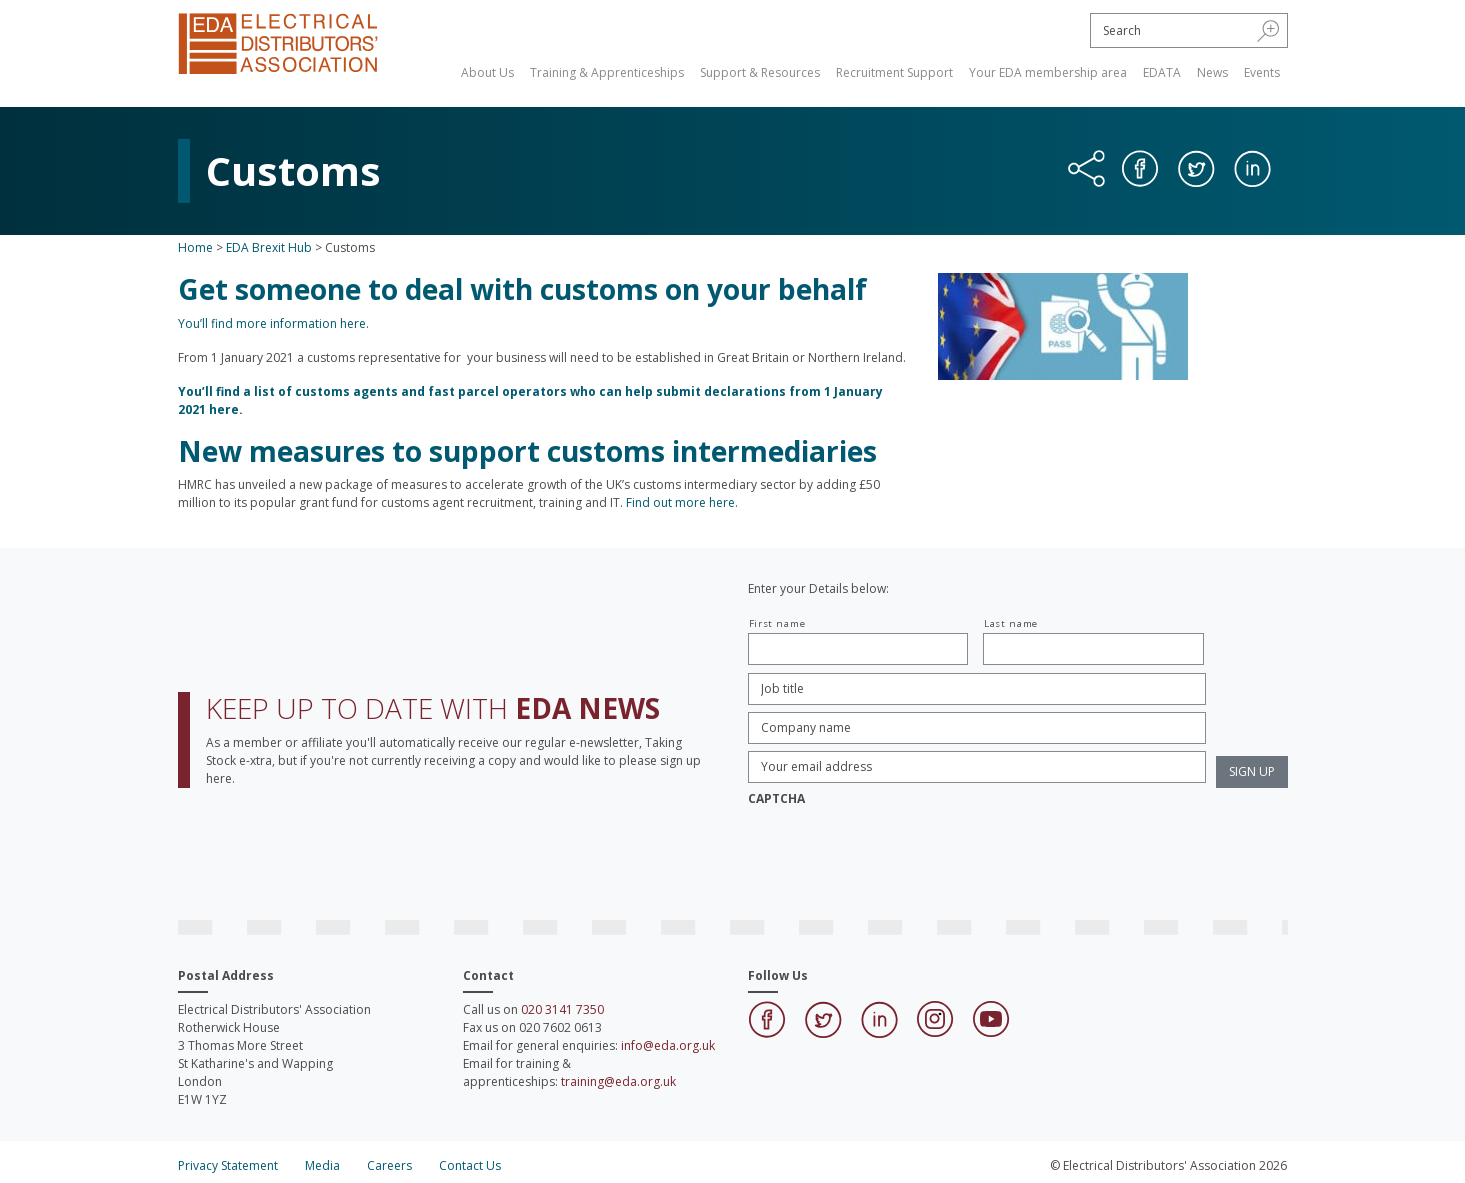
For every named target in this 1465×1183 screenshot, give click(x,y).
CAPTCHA (776, 799)
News (1212, 72)
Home (195, 247)
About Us (487, 72)
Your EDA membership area (1048, 72)
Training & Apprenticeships (607, 72)
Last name (1011, 623)
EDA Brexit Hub (269, 247)
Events (1262, 72)
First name (777, 623)
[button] (1268, 30)
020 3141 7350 (562, 1009)
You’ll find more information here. (273, 323)
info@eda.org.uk (668, 1045)
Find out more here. (682, 502)
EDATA (1162, 72)
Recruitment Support (894, 72)
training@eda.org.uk (618, 1081)
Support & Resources (760, 72)
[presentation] (900, 853)
